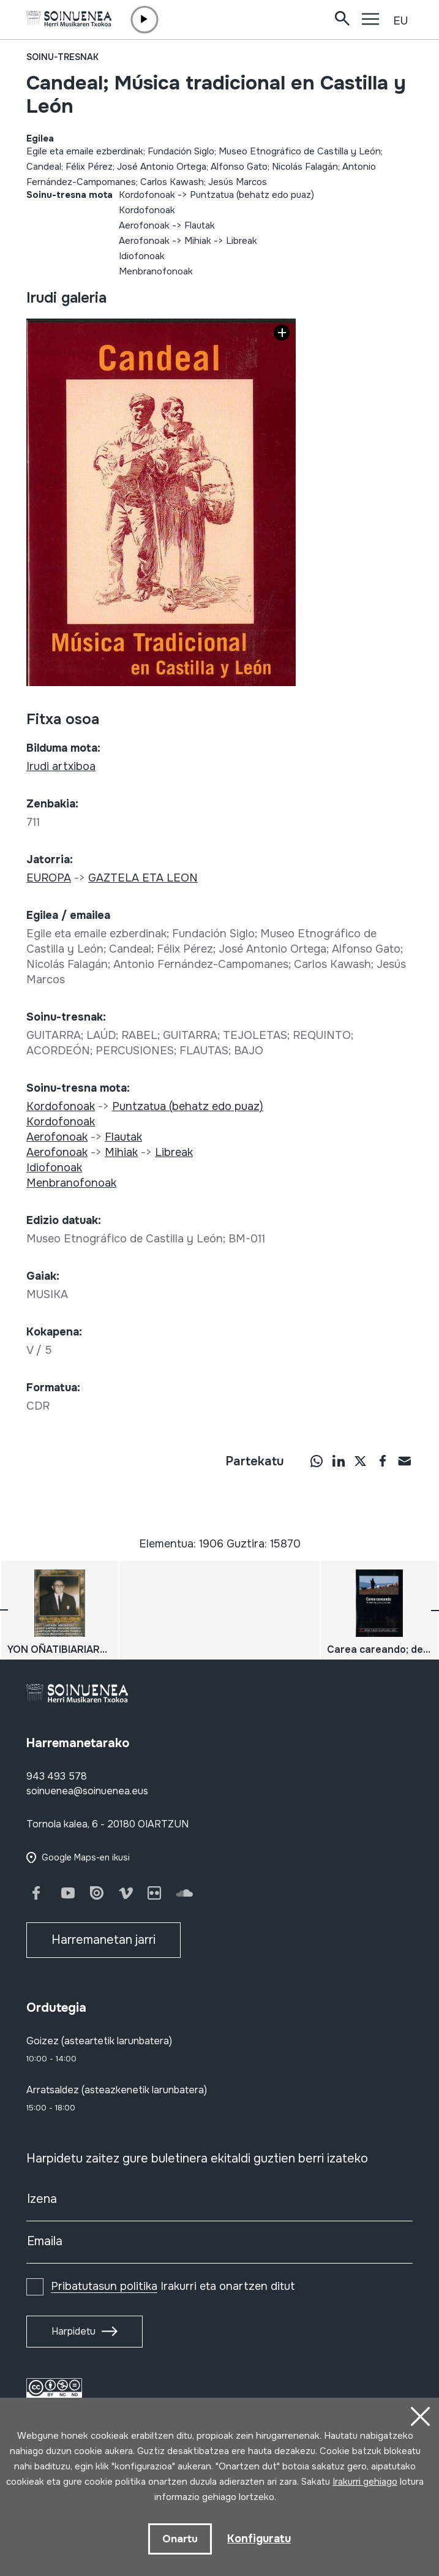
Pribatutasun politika (104, 2286)
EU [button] (400, 21)
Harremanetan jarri (103, 1939)
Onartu (180, 2539)
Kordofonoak (147, 195)
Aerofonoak (144, 225)
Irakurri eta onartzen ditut (173, 2286)
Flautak (199, 225)
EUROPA (48, 878)
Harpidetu (73, 2331)
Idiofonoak (142, 256)
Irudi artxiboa (61, 766)
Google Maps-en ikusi (86, 1857)
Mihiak (197, 241)
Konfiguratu (259, 2538)
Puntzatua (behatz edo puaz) (252, 195)
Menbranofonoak (156, 271)
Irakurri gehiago (364, 2482)
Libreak (241, 241)
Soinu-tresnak (62, 56)
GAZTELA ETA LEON (143, 878)
